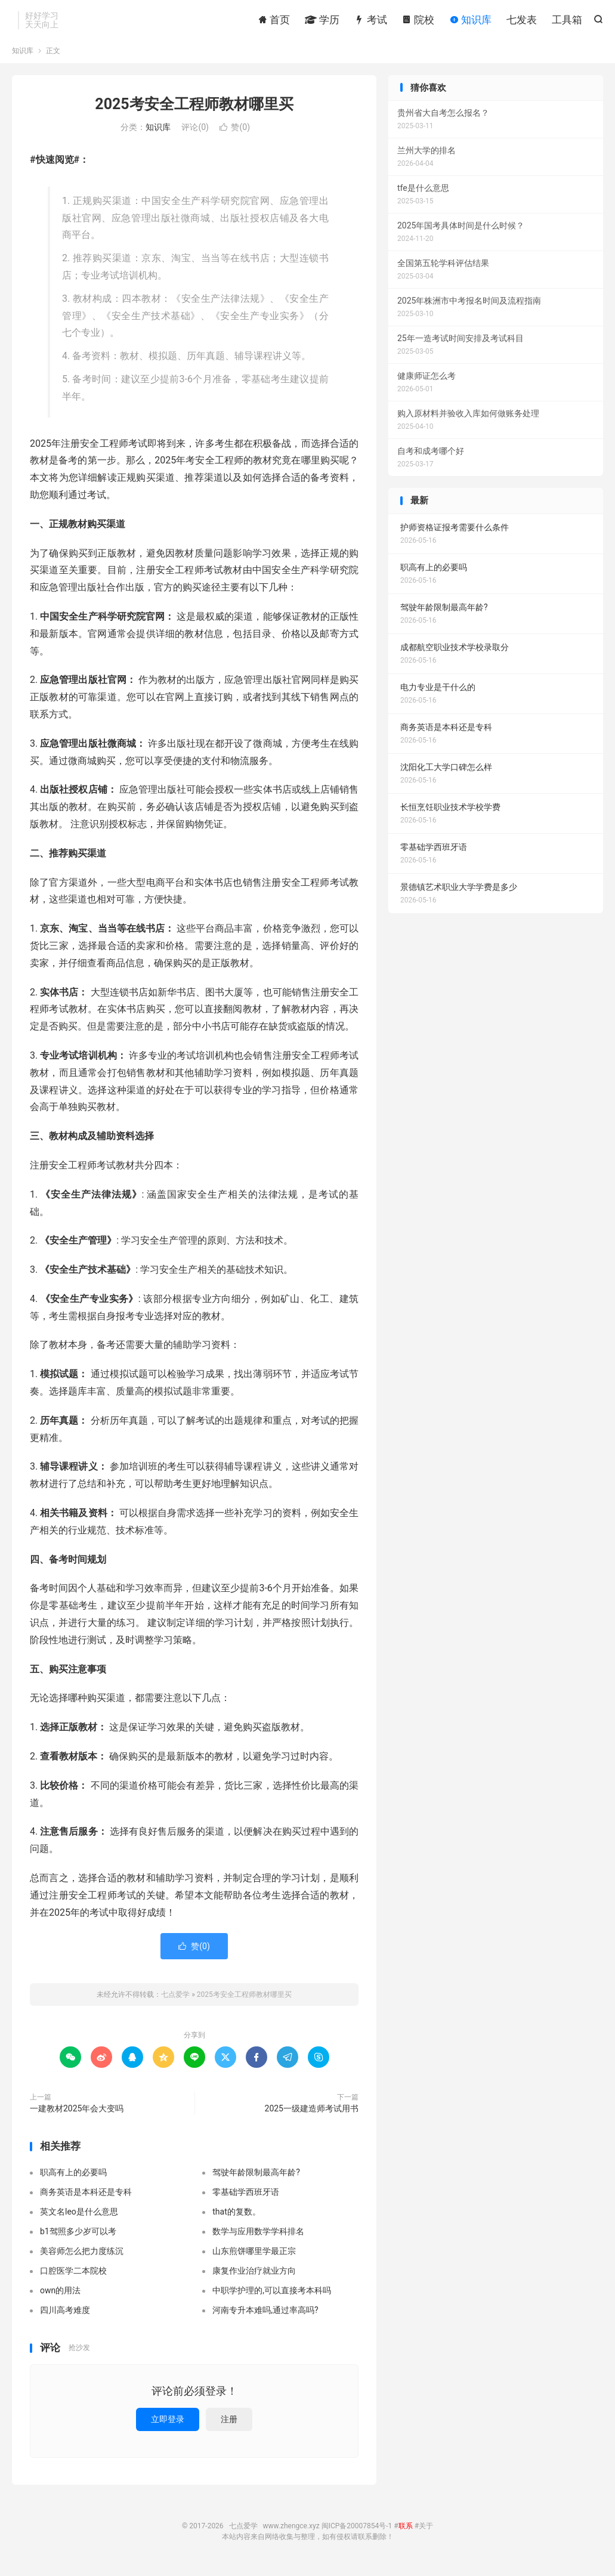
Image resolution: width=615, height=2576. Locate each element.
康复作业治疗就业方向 (254, 2276)
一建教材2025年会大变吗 (76, 2114)
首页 (274, 21)
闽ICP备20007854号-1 (357, 2532)
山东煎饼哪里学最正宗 (254, 2256)
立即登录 (167, 2425)
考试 (370, 21)
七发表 (521, 21)
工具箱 (567, 21)
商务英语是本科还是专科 (86, 2197)
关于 (426, 2532)
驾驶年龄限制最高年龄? (256, 2177)
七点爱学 (175, 2000)
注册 (229, 2425)
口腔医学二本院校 (73, 2276)
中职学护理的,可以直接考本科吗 (271, 2295)
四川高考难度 (65, 2315)
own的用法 (60, 2295)
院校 (418, 21)
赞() (235, 133)
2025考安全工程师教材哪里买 (194, 109)
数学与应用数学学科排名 (258, 2236)
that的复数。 (236, 2217)
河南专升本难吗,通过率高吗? (265, 2315)
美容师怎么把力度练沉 (81, 2256)
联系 (405, 2532)
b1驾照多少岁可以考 (78, 2236)
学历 (322, 21)
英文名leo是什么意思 (79, 2217)
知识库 (470, 21)
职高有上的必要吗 (73, 2177)
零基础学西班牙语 (245, 2197)
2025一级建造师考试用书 (312, 2114)
